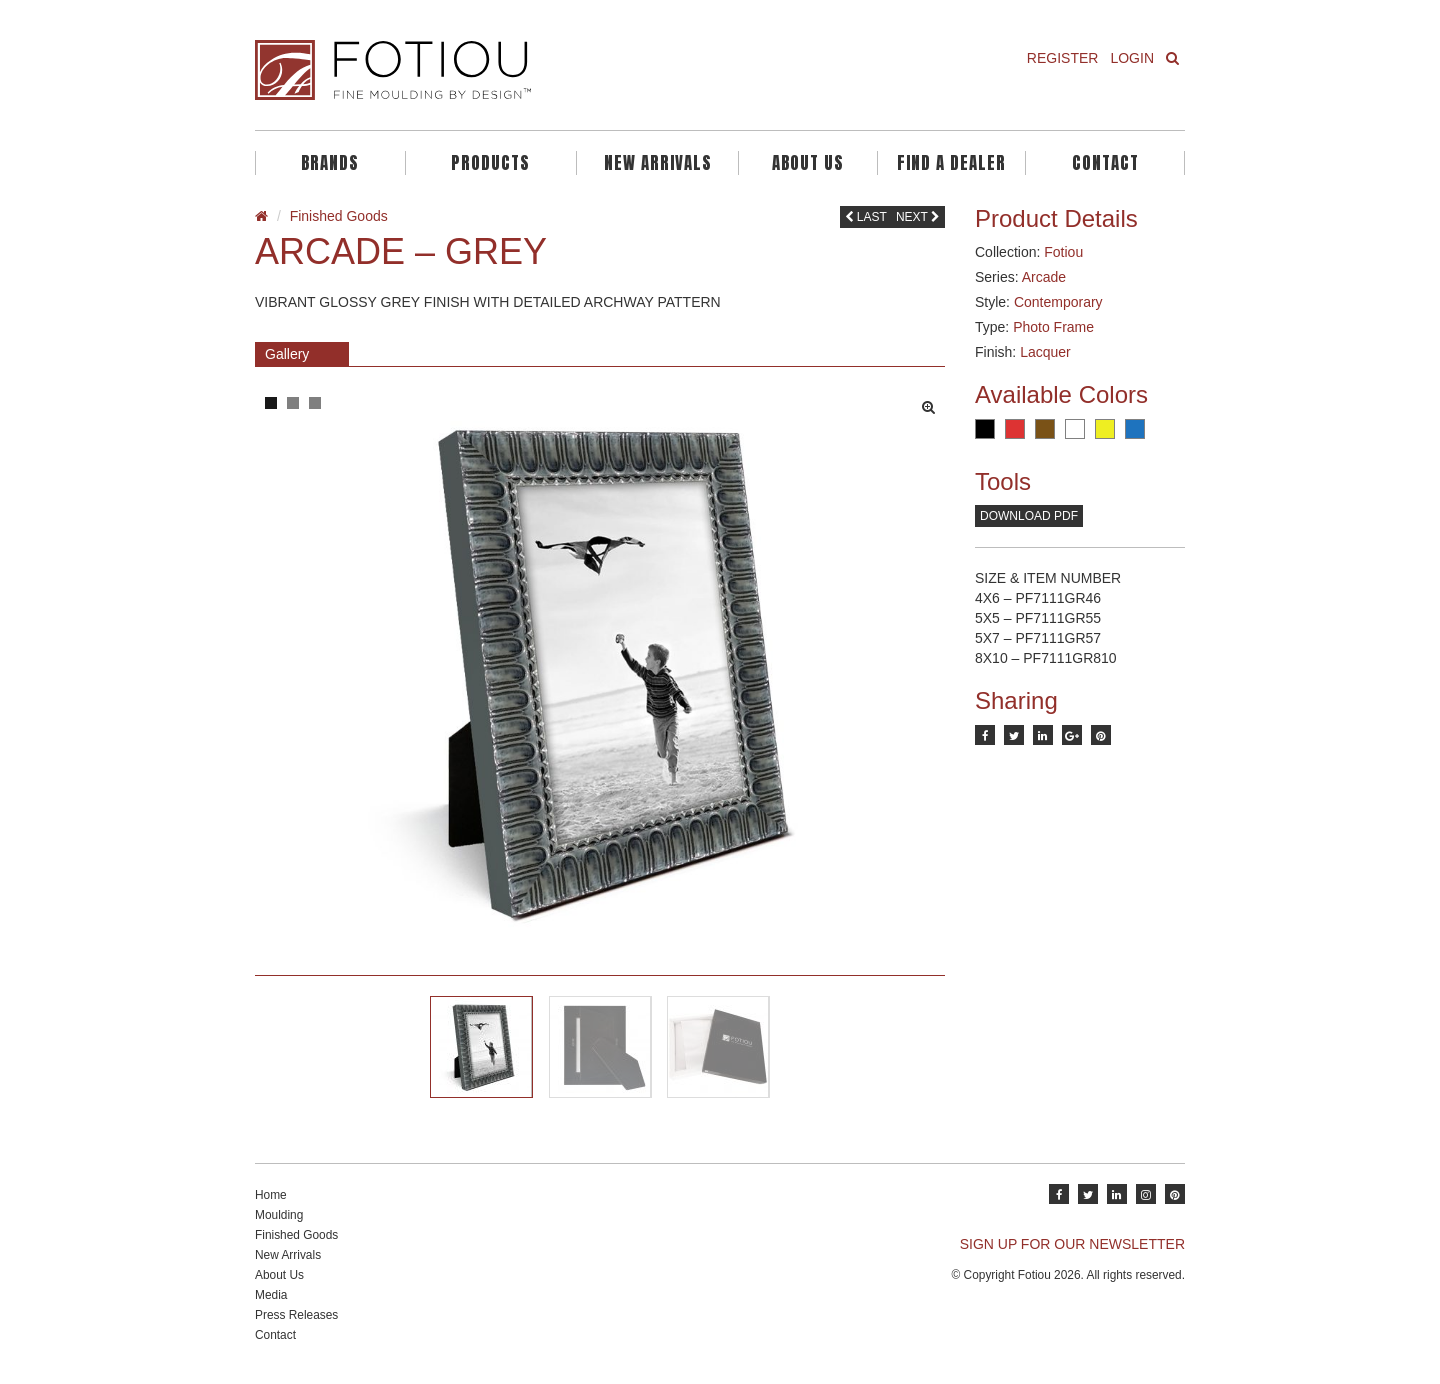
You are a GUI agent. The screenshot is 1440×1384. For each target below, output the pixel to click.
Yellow (1105, 429)
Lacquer (1045, 352)
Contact (1105, 163)
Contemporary (1058, 302)
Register (1063, 58)
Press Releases (296, 1315)
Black (985, 429)
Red (1015, 429)
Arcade (1044, 277)
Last (866, 217)
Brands (330, 163)
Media (271, 1295)
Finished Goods (339, 216)
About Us (808, 163)
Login (1132, 58)
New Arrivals (658, 163)
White (1075, 429)
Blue (1135, 429)
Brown (1045, 429)
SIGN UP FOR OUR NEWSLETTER (1072, 1244)
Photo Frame (1053, 327)
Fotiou (1063, 252)
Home (271, 1195)
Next (918, 217)
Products (490, 163)
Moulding (279, 1215)
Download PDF (1029, 516)
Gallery (287, 354)
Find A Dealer (951, 163)
